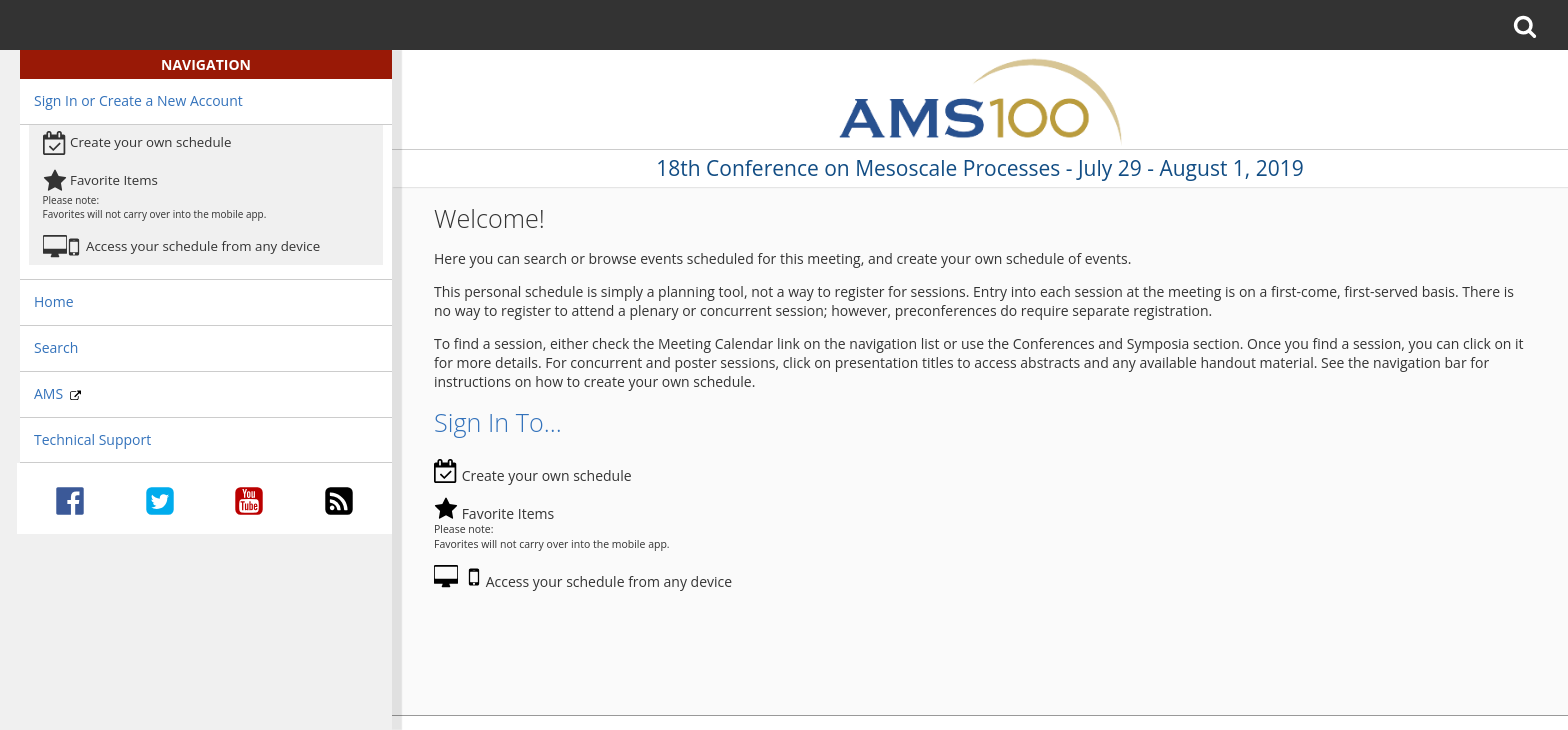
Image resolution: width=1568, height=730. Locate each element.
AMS (57, 393)
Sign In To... (498, 422)
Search (56, 347)
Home (54, 301)
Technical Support (92, 439)
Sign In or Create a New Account (138, 100)
